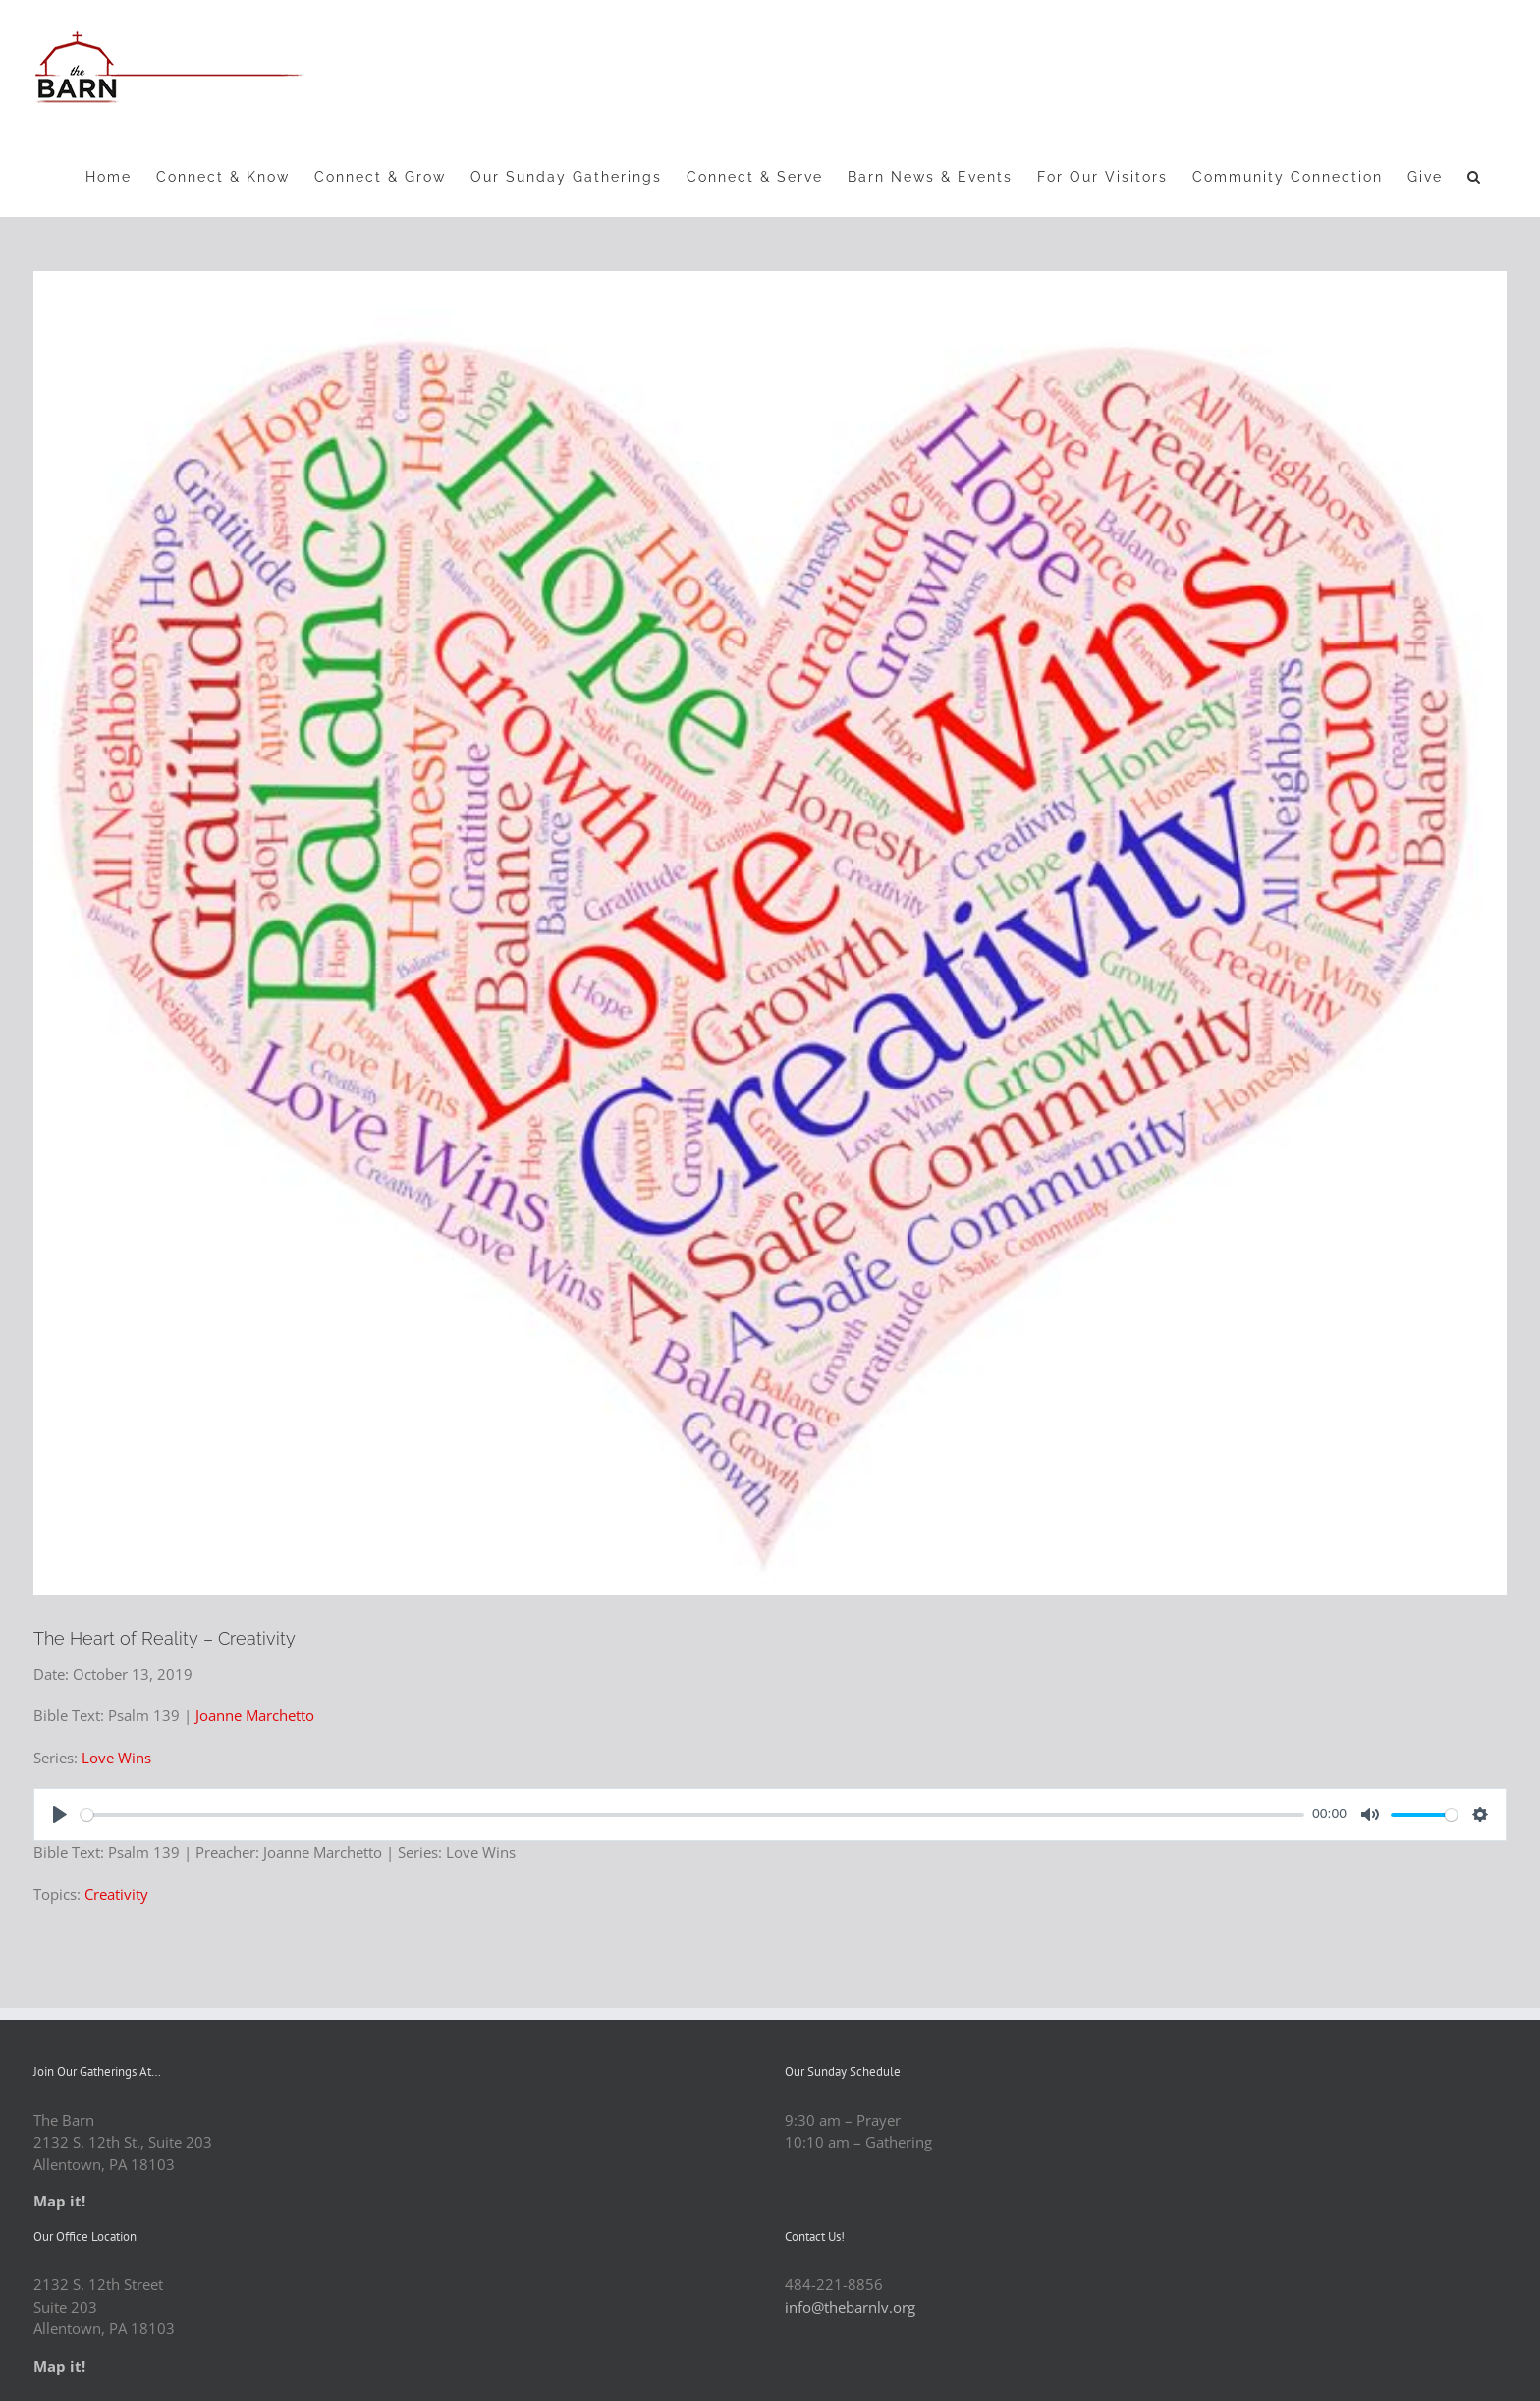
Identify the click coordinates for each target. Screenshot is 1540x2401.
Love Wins (116, 1757)
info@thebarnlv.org (850, 2307)
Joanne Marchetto (254, 1715)
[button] (1474, 176)
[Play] (60, 1814)
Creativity (116, 1894)
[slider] (692, 1815)
